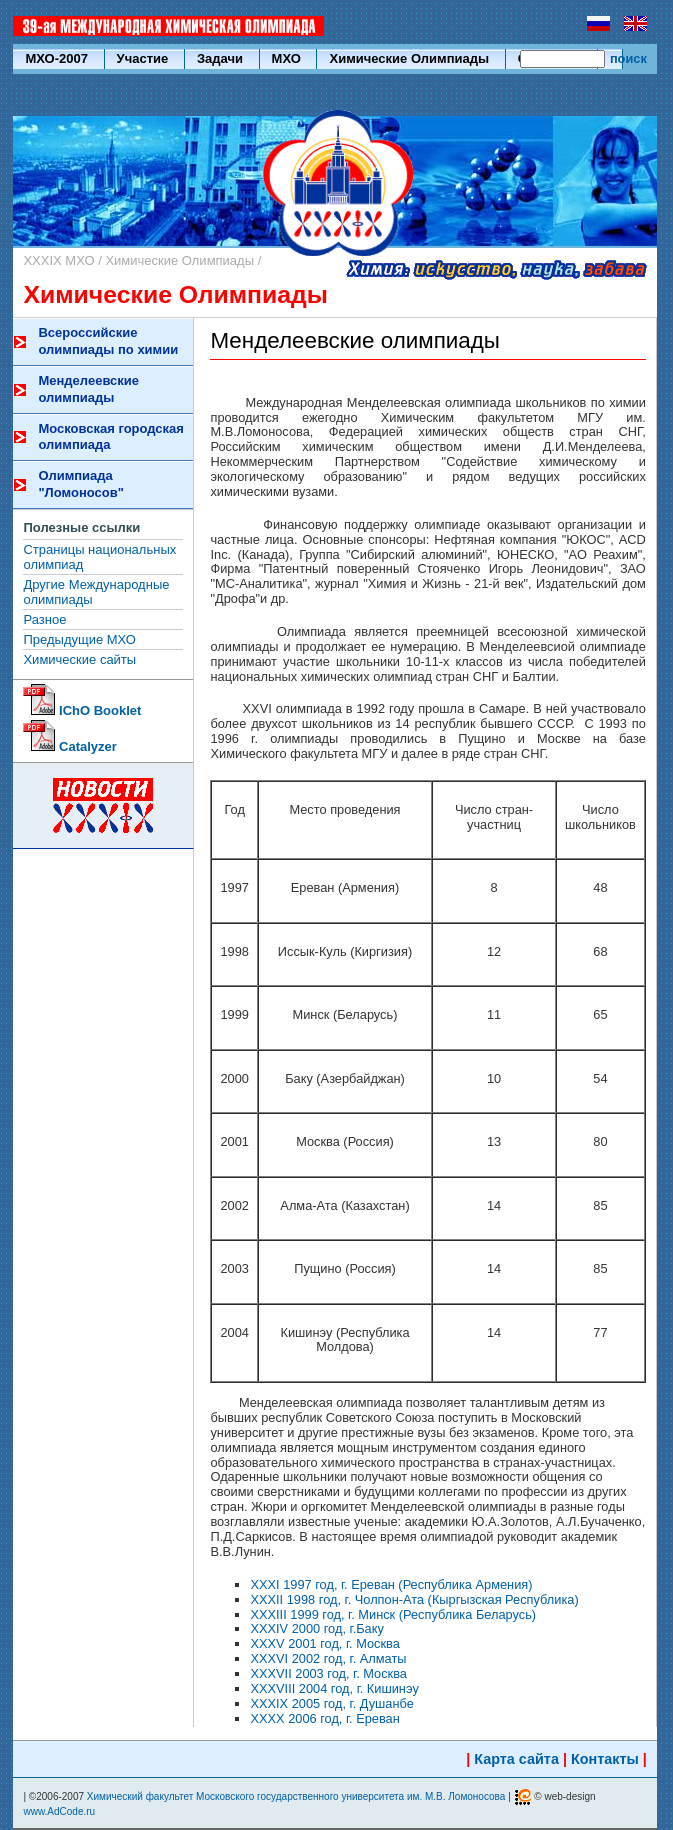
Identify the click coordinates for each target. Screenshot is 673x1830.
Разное (44, 619)
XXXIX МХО (58, 260)
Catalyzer (69, 746)
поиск (628, 58)
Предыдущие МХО (79, 639)
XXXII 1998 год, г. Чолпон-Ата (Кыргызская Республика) (414, 1599)
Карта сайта (516, 1759)
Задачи (222, 58)
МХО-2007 (58, 58)
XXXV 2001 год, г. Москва (324, 1643)
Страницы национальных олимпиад (99, 557)
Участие (144, 58)
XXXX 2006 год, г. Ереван (324, 1718)
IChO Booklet (82, 710)
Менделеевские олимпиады (88, 389)
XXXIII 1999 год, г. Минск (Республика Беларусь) (393, 1614)
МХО (288, 58)
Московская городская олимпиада (110, 437)
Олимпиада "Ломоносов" (80, 484)
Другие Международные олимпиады (96, 592)
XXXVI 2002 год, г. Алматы (328, 1658)
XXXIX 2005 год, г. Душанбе (331, 1703)
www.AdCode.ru (59, 1811)
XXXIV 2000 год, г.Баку (316, 1628)
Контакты (605, 1759)
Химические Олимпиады (410, 58)
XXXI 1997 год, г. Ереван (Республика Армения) (391, 1584)
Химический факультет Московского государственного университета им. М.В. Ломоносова (296, 1796)
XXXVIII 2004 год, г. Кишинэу (334, 1688)
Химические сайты (79, 659)
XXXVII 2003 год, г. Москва (328, 1673)
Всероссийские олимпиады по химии (108, 341)
